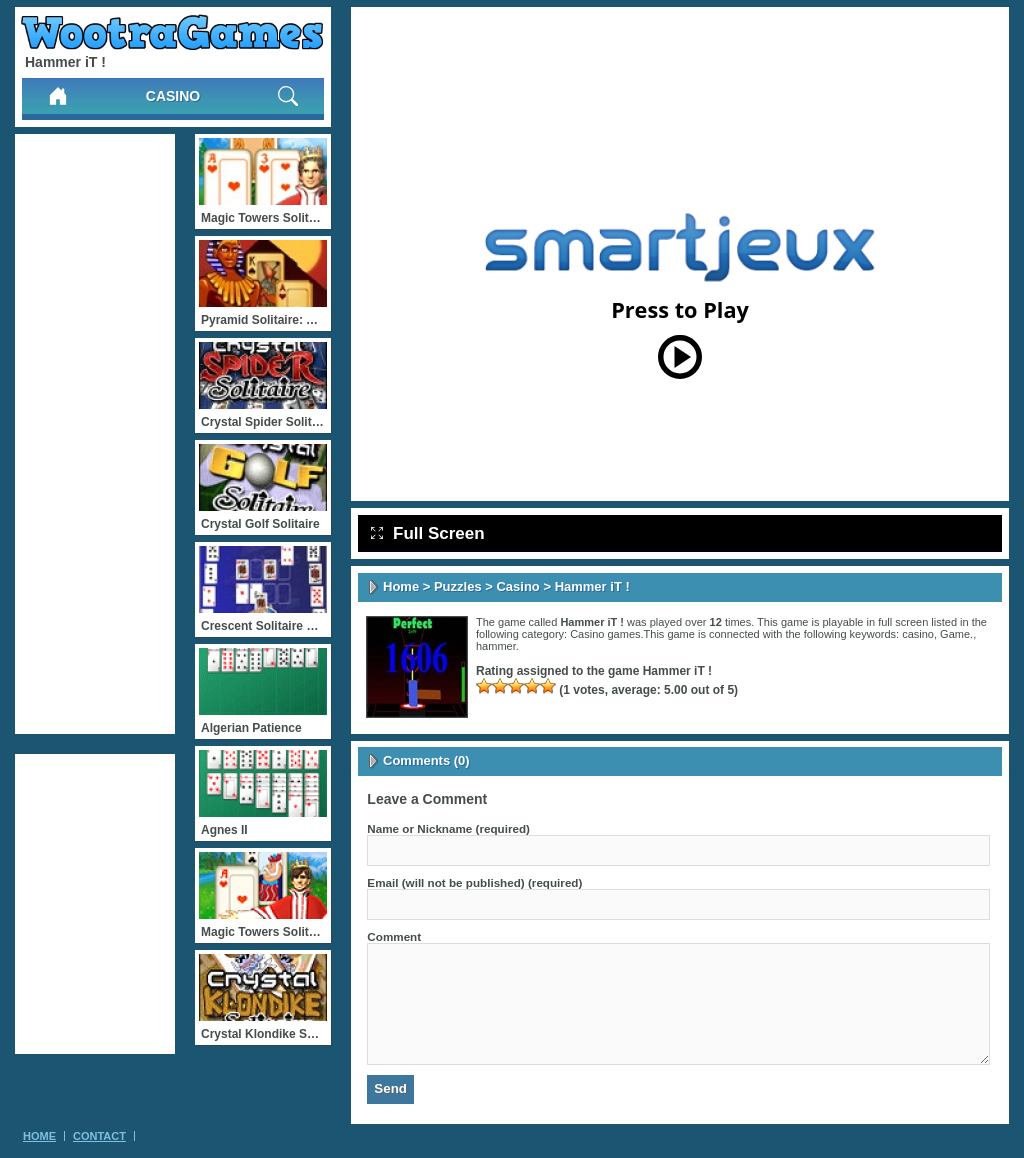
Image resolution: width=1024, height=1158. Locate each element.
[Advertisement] (95, 434)
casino (918, 634)
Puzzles (458, 586)
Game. (956, 634)
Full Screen (428, 533)
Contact (99, 1136)
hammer (496, 646)
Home (401, 586)
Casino (173, 96)
